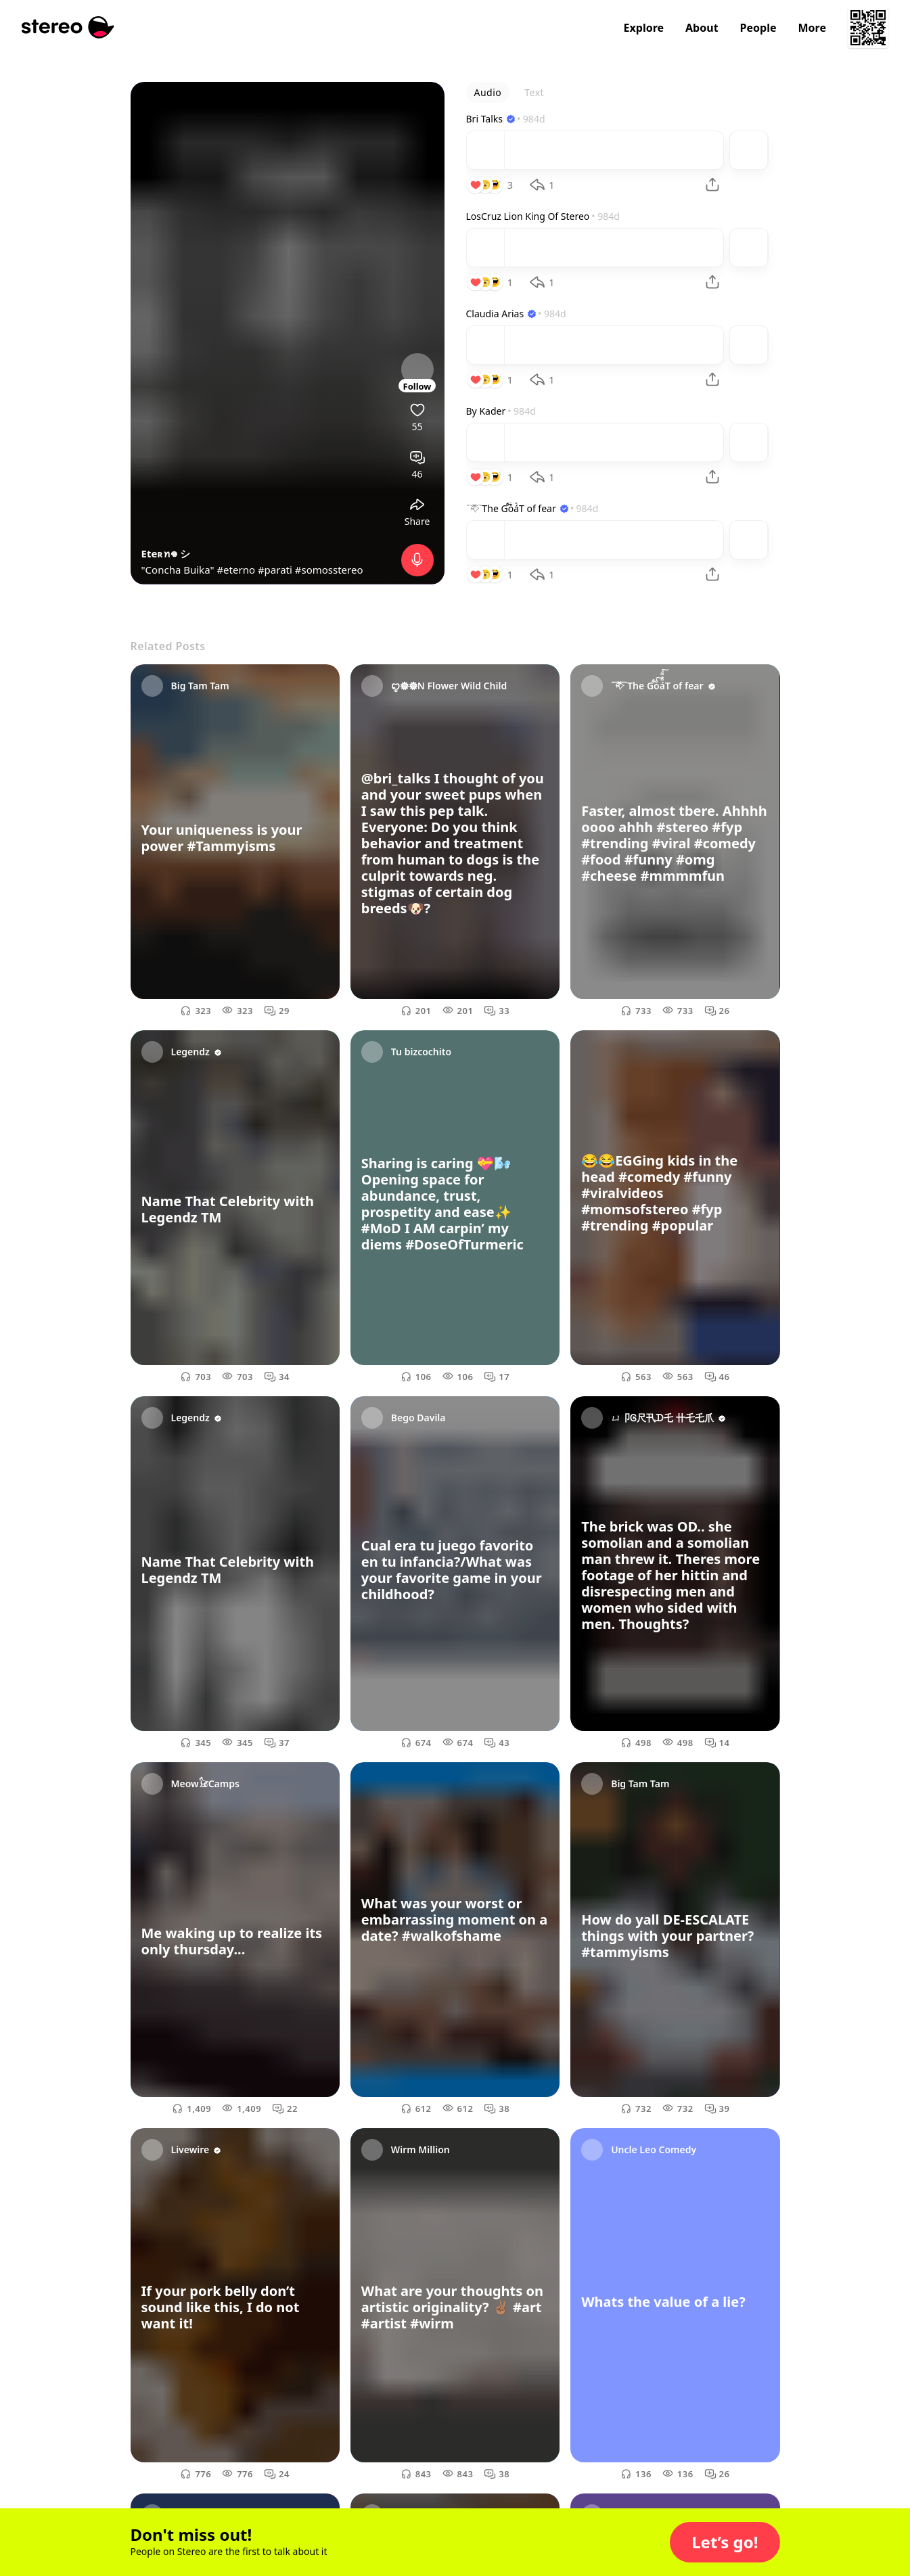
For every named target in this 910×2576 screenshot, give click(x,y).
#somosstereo (329, 569)
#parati (275, 569)
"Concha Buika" (179, 569)
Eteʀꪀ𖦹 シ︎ (165, 553)
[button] (724, 2542)
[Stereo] (68, 27)
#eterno (236, 569)
